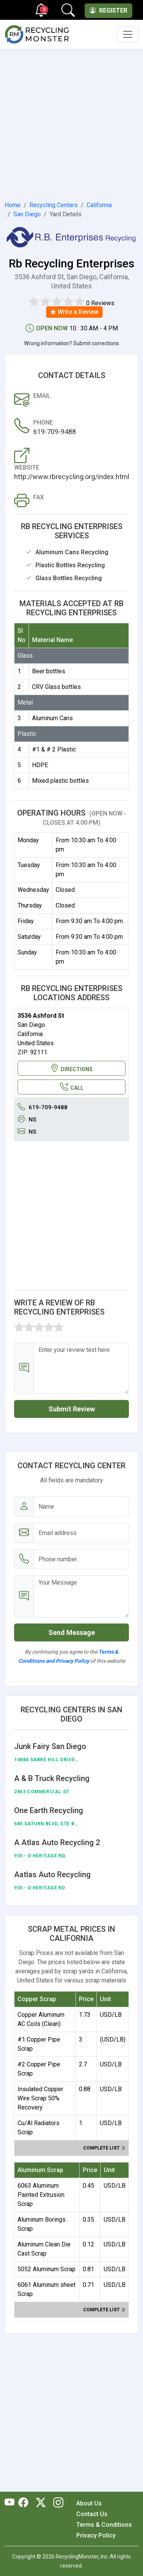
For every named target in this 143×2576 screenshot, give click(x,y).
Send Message (71, 1632)
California (99, 205)
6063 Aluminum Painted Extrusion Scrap (41, 2195)
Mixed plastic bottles (60, 780)
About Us (89, 2503)
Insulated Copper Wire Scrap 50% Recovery (40, 2098)
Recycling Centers (53, 205)
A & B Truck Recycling (52, 1778)
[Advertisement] (71, 123)
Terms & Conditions (104, 2524)
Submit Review (71, 1409)
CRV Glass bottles (56, 686)
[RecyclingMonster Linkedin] (56, 2503)
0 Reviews (100, 303)
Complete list (104, 2148)
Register (108, 10)
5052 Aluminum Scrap (47, 2269)
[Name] (81, 1506)
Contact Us (92, 2514)
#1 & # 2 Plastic (54, 749)
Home (13, 205)
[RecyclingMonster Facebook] (25, 2503)
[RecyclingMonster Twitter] (41, 2503)
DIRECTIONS (71, 1068)
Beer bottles (48, 671)
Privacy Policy (96, 2535)
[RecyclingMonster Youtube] (11, 2503)
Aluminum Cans (52, 718)
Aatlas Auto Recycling (52, 1874)
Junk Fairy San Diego (50, 1746)
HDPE (40, 765)
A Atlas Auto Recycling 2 (57, 1842)
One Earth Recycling (48, 1810)
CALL (72, 1087)
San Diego (27, 214)
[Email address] (81, 1533)
